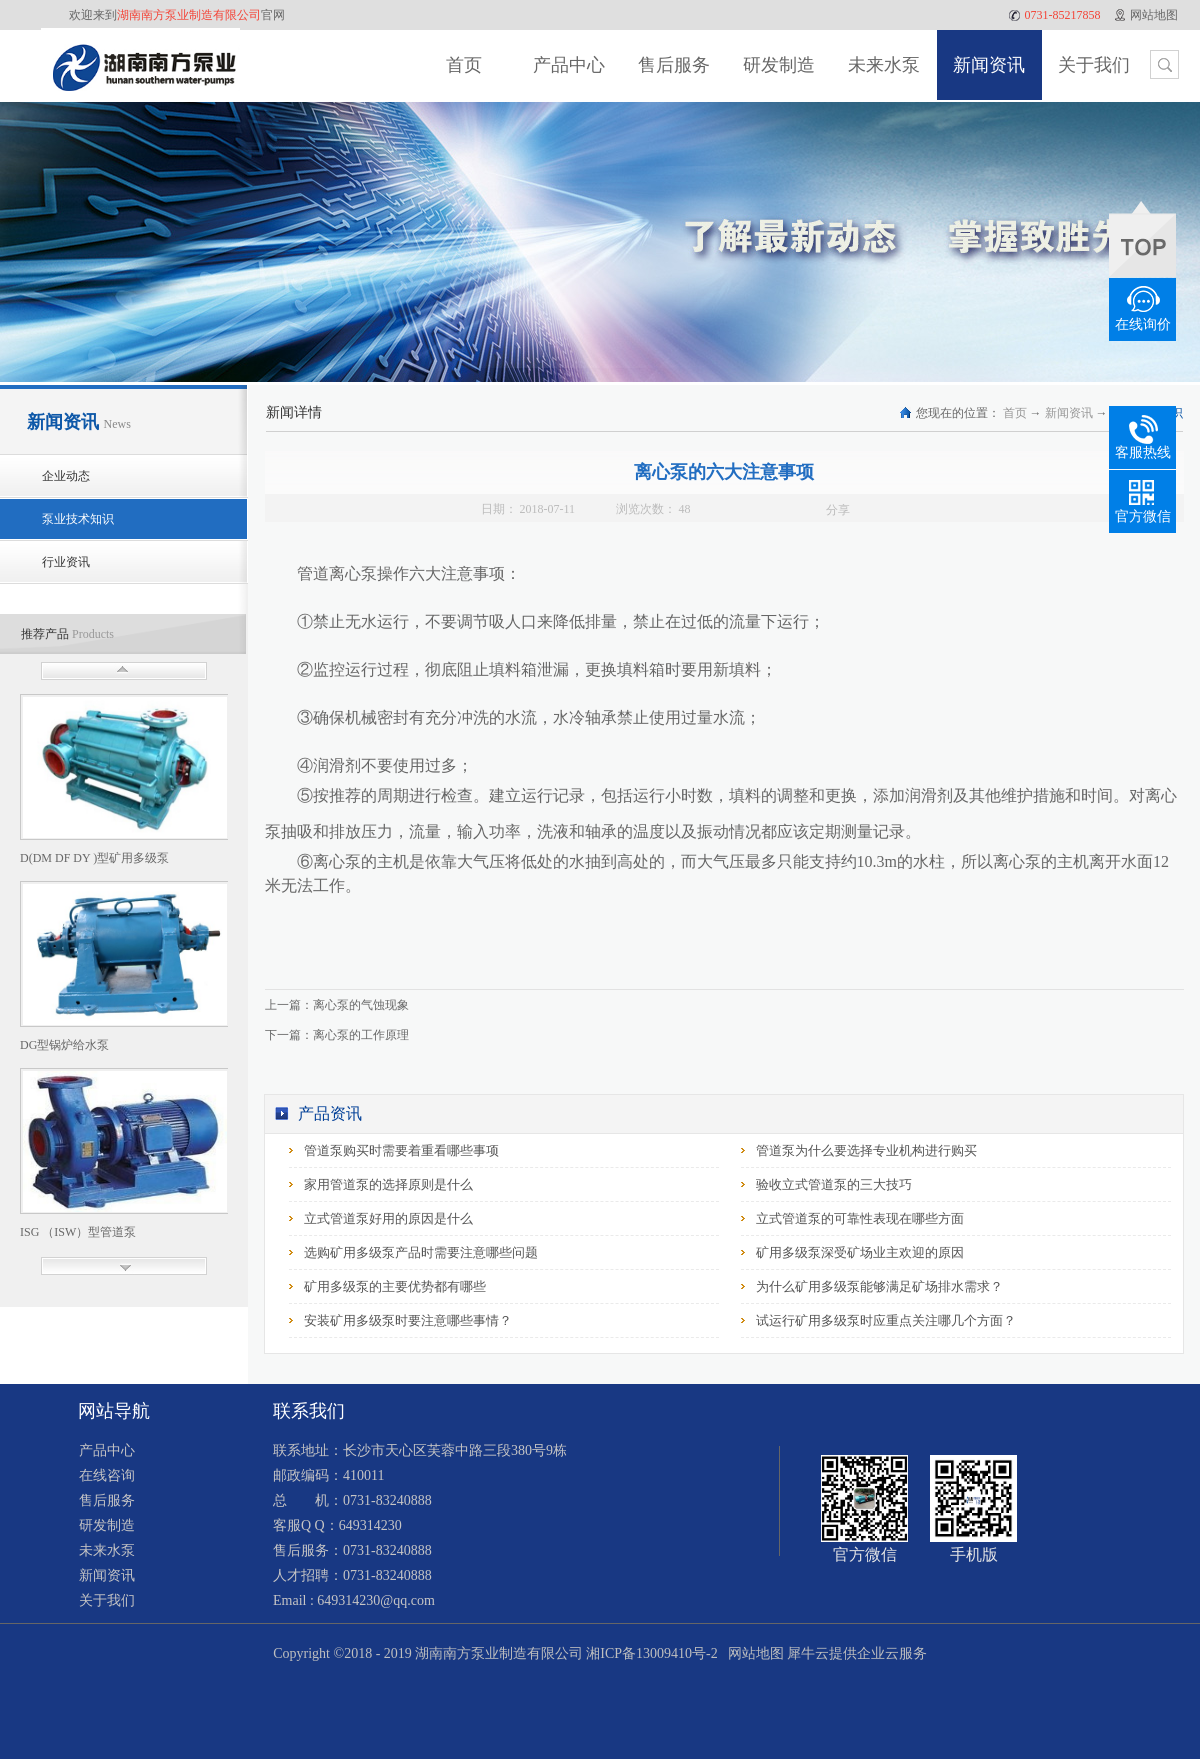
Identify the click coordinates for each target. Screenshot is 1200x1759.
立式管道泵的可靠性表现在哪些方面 (860, 1218)
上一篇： (337, 1005)
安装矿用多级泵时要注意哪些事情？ (408, 1320)
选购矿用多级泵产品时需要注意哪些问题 (421, 1252)
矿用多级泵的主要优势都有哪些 (395, 1286)
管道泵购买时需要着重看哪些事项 (401, 1150)
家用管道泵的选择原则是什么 (388, 1184)
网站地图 (752, 1653)
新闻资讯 (1069, 413)
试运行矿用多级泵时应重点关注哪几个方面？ (886, 1320)
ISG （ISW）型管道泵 (78, 1232)
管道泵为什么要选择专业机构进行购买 (866, 1150)
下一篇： (337, 1035)
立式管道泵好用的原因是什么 (388, 1218)
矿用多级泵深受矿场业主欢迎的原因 (860, 1252)
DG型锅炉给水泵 (64, 1045)
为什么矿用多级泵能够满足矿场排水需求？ (879, 1286)
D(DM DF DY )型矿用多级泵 (94, 858)
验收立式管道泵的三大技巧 (834, 1184)
